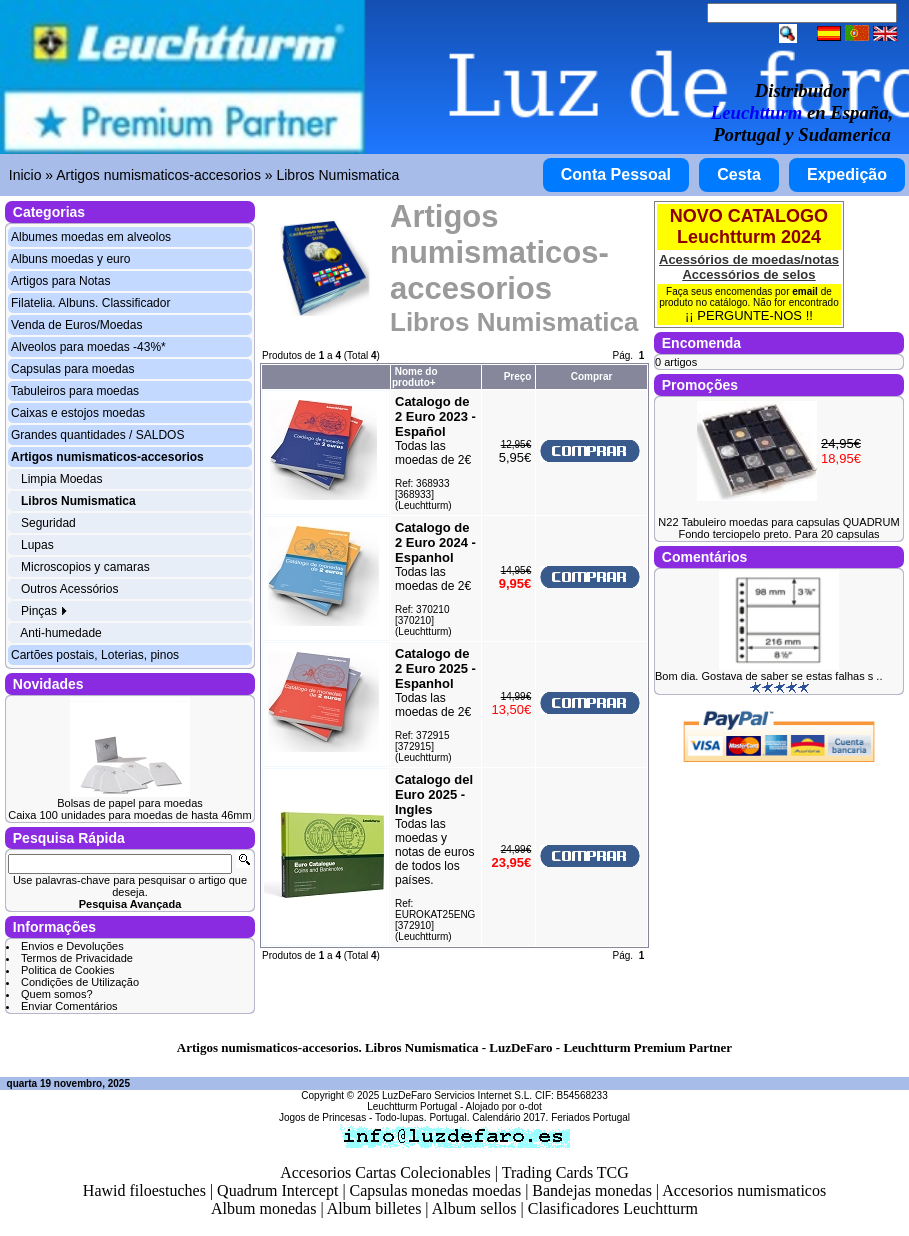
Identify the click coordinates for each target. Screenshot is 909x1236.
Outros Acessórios (69, 589)
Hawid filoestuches (144, 1190)
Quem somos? (57, 994)
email (805, 291)
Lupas (37, 545)
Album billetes (374, 1208)
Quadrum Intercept (277, 1190)
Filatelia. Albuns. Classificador (90, 303)
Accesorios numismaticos (744, 1190)
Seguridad (48, 523)
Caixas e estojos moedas (78, 413)
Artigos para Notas (60, 281)
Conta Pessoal (616, 174)
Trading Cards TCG (565, 1172)
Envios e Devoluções (72, 946)
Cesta (739, 174)
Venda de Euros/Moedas (76, 325)
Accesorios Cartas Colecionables (385, 1172)
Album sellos (474, 1208)
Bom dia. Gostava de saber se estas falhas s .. (768, 676)
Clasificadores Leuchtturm (613, 1208)
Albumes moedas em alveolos (91, 237)
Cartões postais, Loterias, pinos (95, 655)
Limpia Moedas (61, 479)
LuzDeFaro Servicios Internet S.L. (457, 1095)
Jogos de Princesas (322, 1117)
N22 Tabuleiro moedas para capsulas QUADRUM (778, 522)
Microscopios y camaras (85, 567)
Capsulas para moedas (72, 369)
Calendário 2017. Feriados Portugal (551, 1117)
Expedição (847, 174)
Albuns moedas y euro (70, 259)
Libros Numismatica (337, 175)
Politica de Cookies (68, 970)
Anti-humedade (60, 633)
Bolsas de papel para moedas (130, 803)
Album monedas (263, 1208)
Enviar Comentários (69, 1006)
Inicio (25, 175)
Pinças (44, 611)
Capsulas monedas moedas (436, 1190)
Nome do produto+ (415, 377)
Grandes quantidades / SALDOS (97, 435)
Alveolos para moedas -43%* (88, 347)
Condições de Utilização (80, 982)
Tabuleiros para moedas (75, 391)
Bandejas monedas (592, 1190)
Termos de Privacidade (77, 958)
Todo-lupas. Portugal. (422, 1117)
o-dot (530, 1106)
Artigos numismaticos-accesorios (158, 175)
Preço (518, 376)
